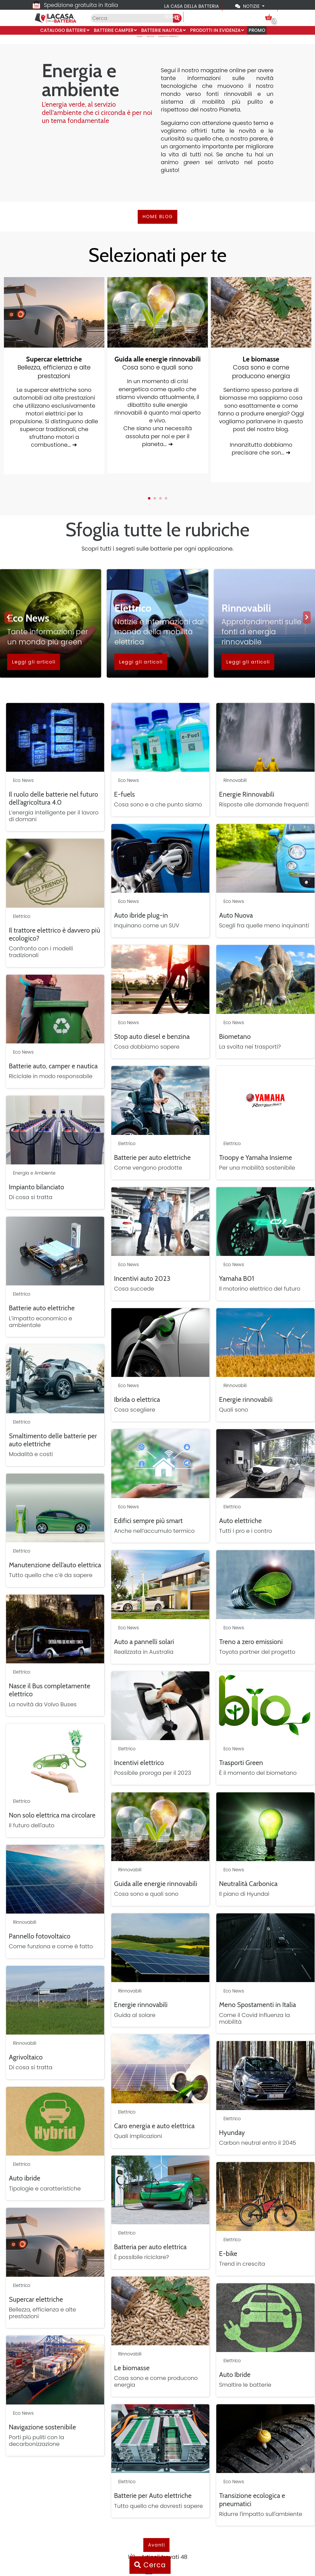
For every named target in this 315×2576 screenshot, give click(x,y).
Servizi (172, 16)
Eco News (23, 780)
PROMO (257, 30)
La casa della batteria (191, 6)
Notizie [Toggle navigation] (248, 6)
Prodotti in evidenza (217, 30)
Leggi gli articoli (33, 662)
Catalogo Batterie (64, 30)
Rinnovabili (24, 1922)
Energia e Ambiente (34, 1173)
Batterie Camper (115, 30)
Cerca (150, 2565)
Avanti (156, 2545)
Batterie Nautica (163, 30)
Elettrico (21, 916)
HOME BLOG (157, 216)
